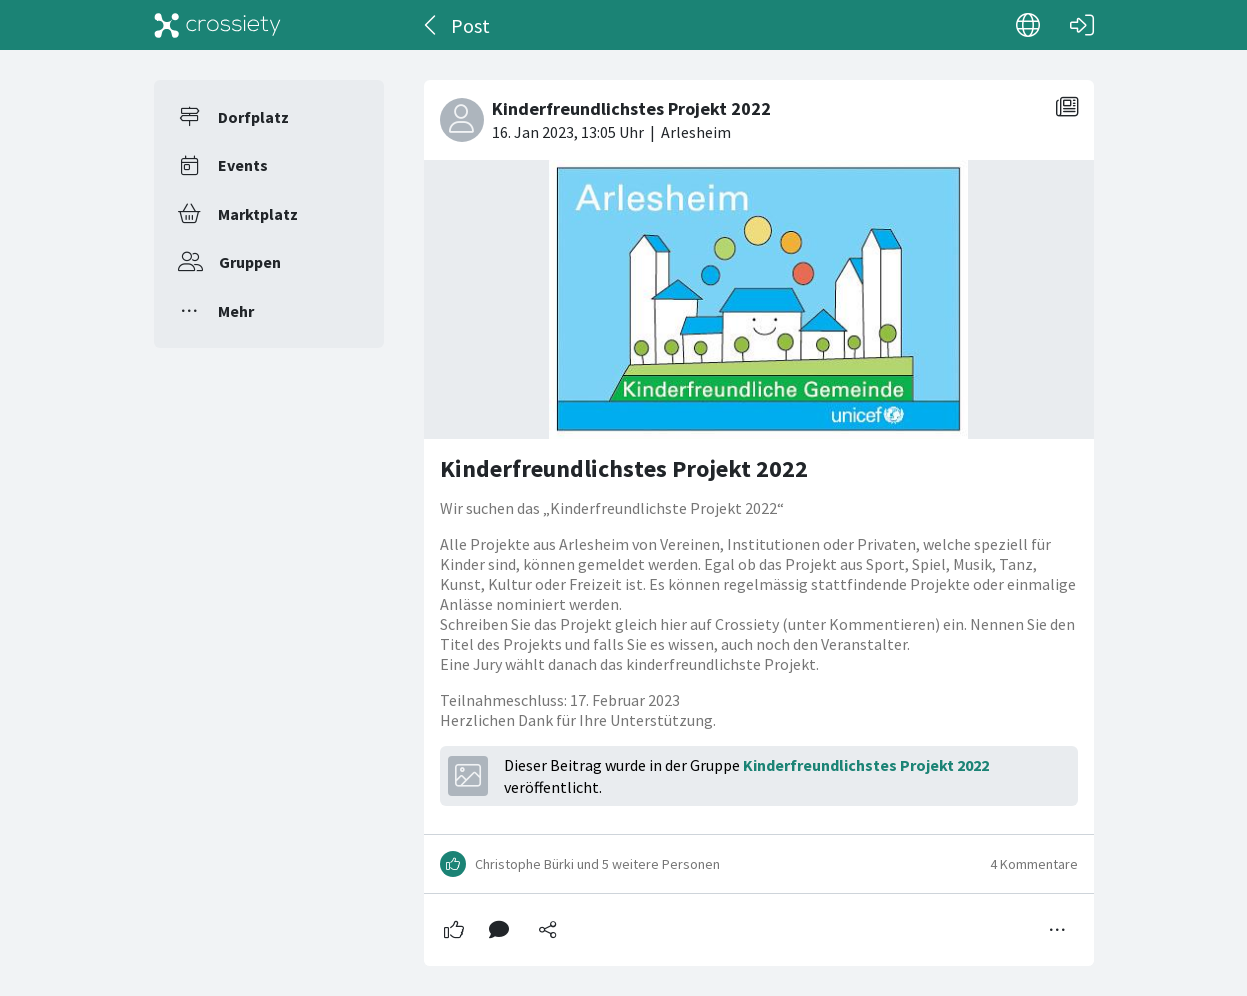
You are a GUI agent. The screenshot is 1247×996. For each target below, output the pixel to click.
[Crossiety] (218, 25)
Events (243, 165)
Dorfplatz (253, 117)
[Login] (1082, 25)
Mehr (236, 311)
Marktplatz (258, 214)
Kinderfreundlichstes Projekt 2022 (624, 468)
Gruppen (250, 262)
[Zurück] (431, 25)
